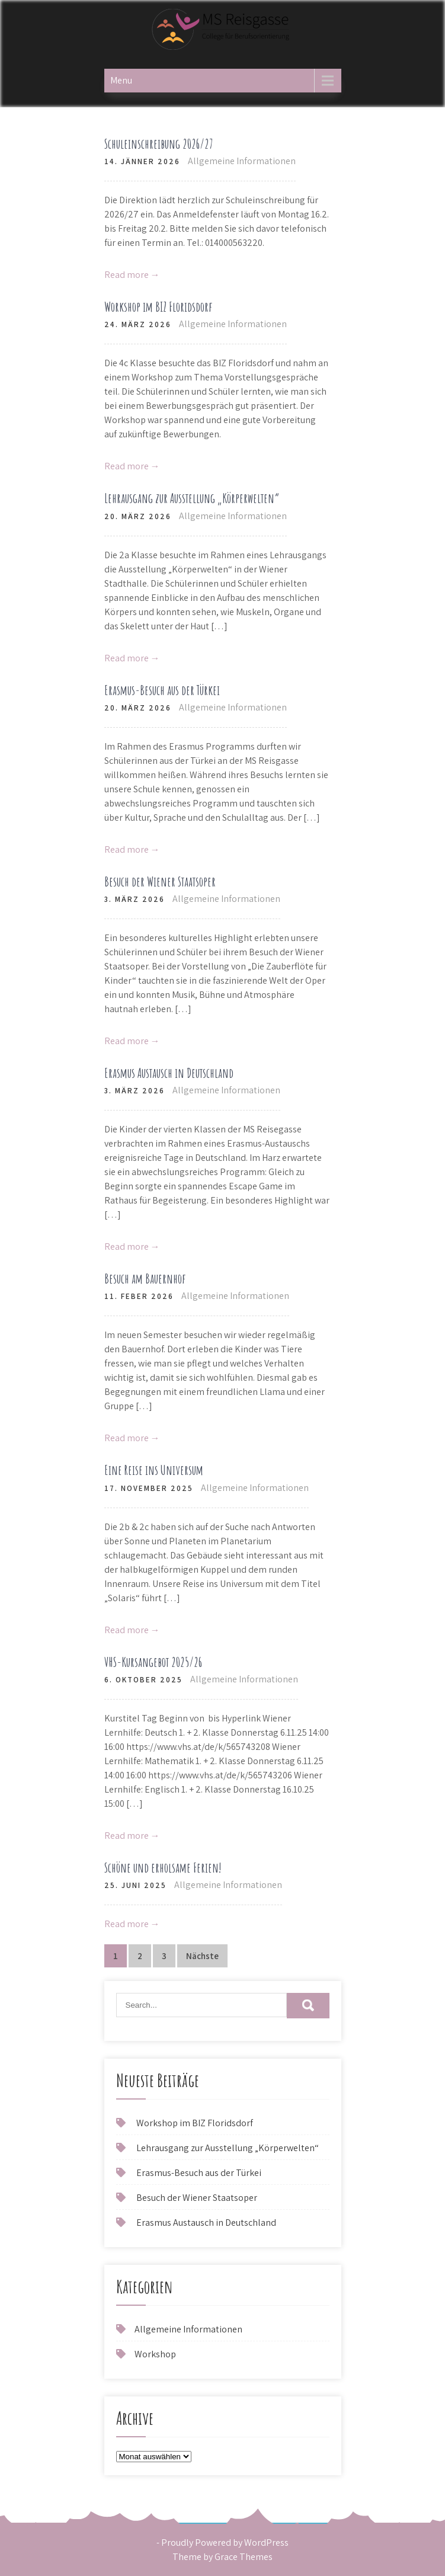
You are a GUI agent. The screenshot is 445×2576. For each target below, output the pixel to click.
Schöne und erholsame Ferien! (163, 1868)
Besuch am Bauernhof (144, 1279)
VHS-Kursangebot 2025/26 (153, 1662)
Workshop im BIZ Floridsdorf (158, 307)
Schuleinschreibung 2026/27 (158, 144)
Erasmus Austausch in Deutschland (168, 1073)
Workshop (155, 2354)
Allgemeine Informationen (242, 161)
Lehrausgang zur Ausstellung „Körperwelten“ (191, 498)
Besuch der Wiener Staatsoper (160, 881)
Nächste (202, 1955)
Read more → (132, 274)
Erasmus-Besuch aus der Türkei (162, 690)
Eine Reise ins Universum (153, 1470)
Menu (121, 80)
